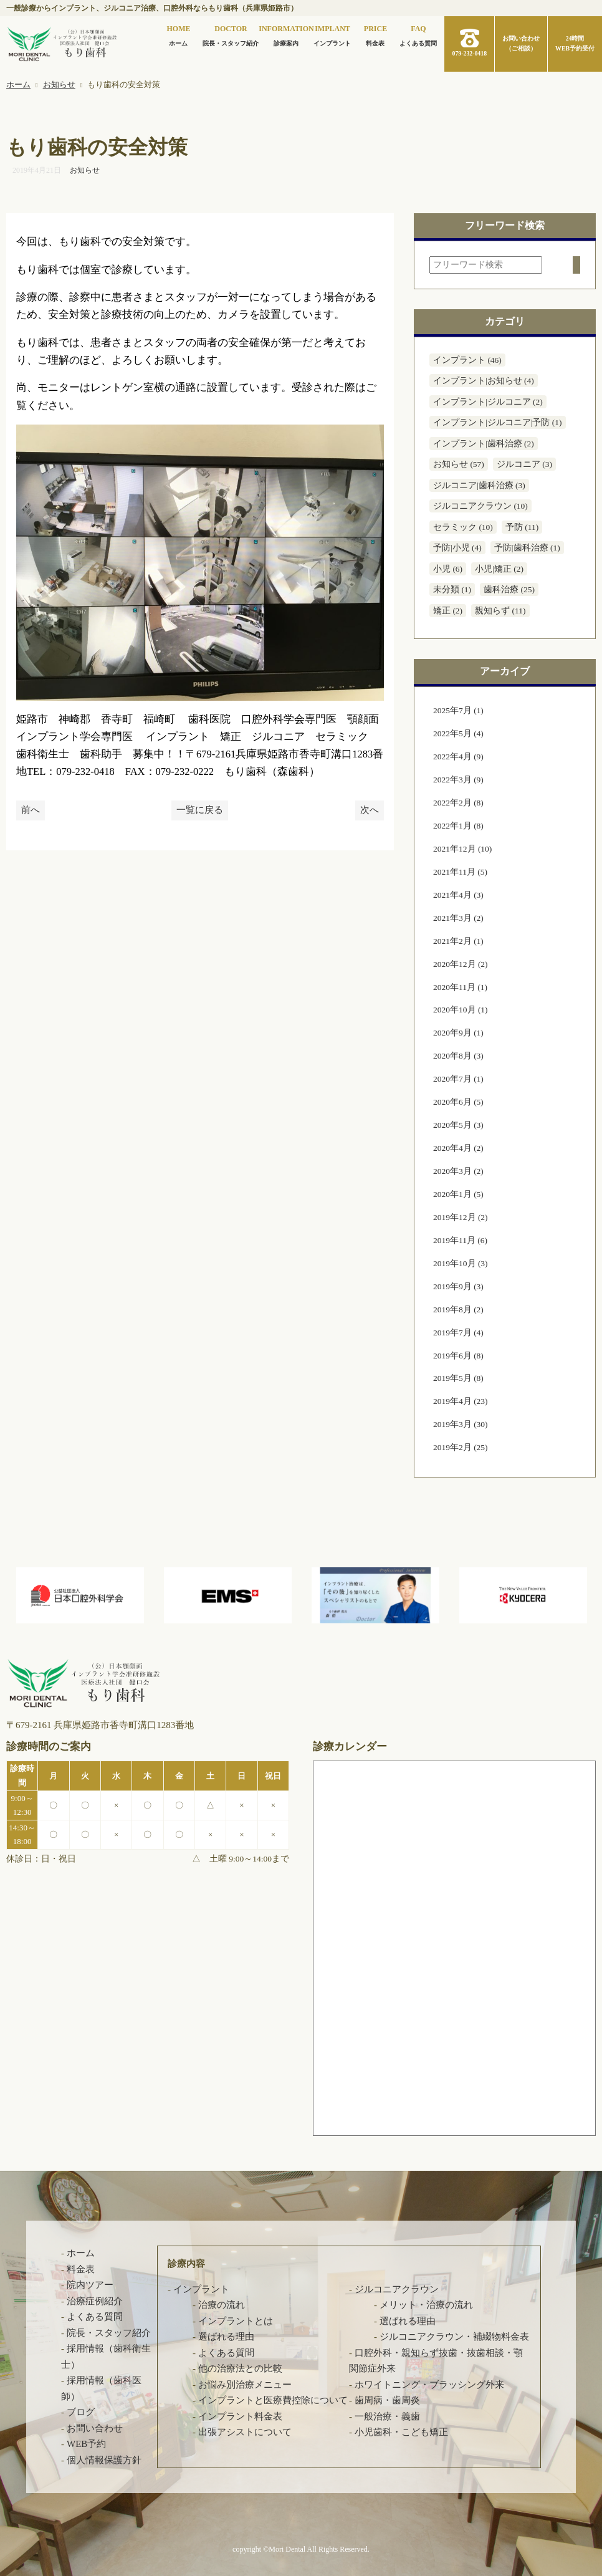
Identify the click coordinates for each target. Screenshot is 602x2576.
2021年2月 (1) (458, 941)
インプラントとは (235, 2321)
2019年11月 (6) (460, 1240)
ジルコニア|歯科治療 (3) (479, 485)
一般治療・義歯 (387, 2416)
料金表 (375, 34)
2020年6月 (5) (458, 1102)
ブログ (81, 2412)
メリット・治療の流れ (426, 2305)
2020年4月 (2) (458, 1148)
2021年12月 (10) (462, 848)
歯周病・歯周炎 (387, 2400)
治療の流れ (221, 2305)
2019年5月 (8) (458, 1378)
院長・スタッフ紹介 (231, 34)
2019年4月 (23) (460, 1401)
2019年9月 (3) (458, 1286)
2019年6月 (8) (458, 1355)
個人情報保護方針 (104, 2460)
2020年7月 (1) (458, 1079)
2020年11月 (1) (460, 987)
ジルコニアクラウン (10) (480, 506)
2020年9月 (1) (458, 1032)
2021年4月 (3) (458, 895)
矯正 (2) (447, 610)
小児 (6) (447, 569)
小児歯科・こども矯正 (401, 2432)
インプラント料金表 (240, 2416)
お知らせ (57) (458, 464)
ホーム (178, 34)
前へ (30, 810)
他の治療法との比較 (240, 2368)
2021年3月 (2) (458, 918)
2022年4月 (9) (458, 756)
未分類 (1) (452, 589)
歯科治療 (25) (509, 589)
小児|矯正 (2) (499, 569)
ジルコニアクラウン (397, 2289)
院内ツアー (90, 2285)
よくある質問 (418, 34)
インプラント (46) (467, 360)
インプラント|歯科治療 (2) (483, 443)
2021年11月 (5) (460, 872)
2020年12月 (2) (460, 964)
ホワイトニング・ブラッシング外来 (429, 2385)
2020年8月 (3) (458, 1055)
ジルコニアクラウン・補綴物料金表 (454, 2337)
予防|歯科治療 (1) (527, 547)
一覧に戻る (199, 810)
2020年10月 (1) (460, 1009)
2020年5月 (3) (458, 1125)
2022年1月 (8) (458, 825)
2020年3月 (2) (458, 1171)
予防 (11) (521, 527)
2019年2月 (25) (460, 1447)
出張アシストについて (245, 2432)
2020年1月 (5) (458, 1194)
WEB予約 (86, 2444)
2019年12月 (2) (460, 1217)
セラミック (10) (463, 527)
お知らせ (85, 170)
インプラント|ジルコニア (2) (488, 401)
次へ (369, 810)
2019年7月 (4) (458, 1332)
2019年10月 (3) (460, 1263)
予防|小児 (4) (457, 547)
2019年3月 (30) (460, 1424)
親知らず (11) (500, 610)
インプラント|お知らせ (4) (483, 380)
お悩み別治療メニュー (245, 2385)
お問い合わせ (95, 2428)
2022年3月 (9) (458, 779)
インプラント (332, 34)
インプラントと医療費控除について (273, 2400)
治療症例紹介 (95, 2301)
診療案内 (286, 34)
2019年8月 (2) (458, 1309)
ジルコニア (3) (524, 464)
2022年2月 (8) (458, 802)
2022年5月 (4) (458, 733)
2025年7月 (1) (458, 710)
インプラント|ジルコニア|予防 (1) (497, 422)
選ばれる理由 (226, 2337)
